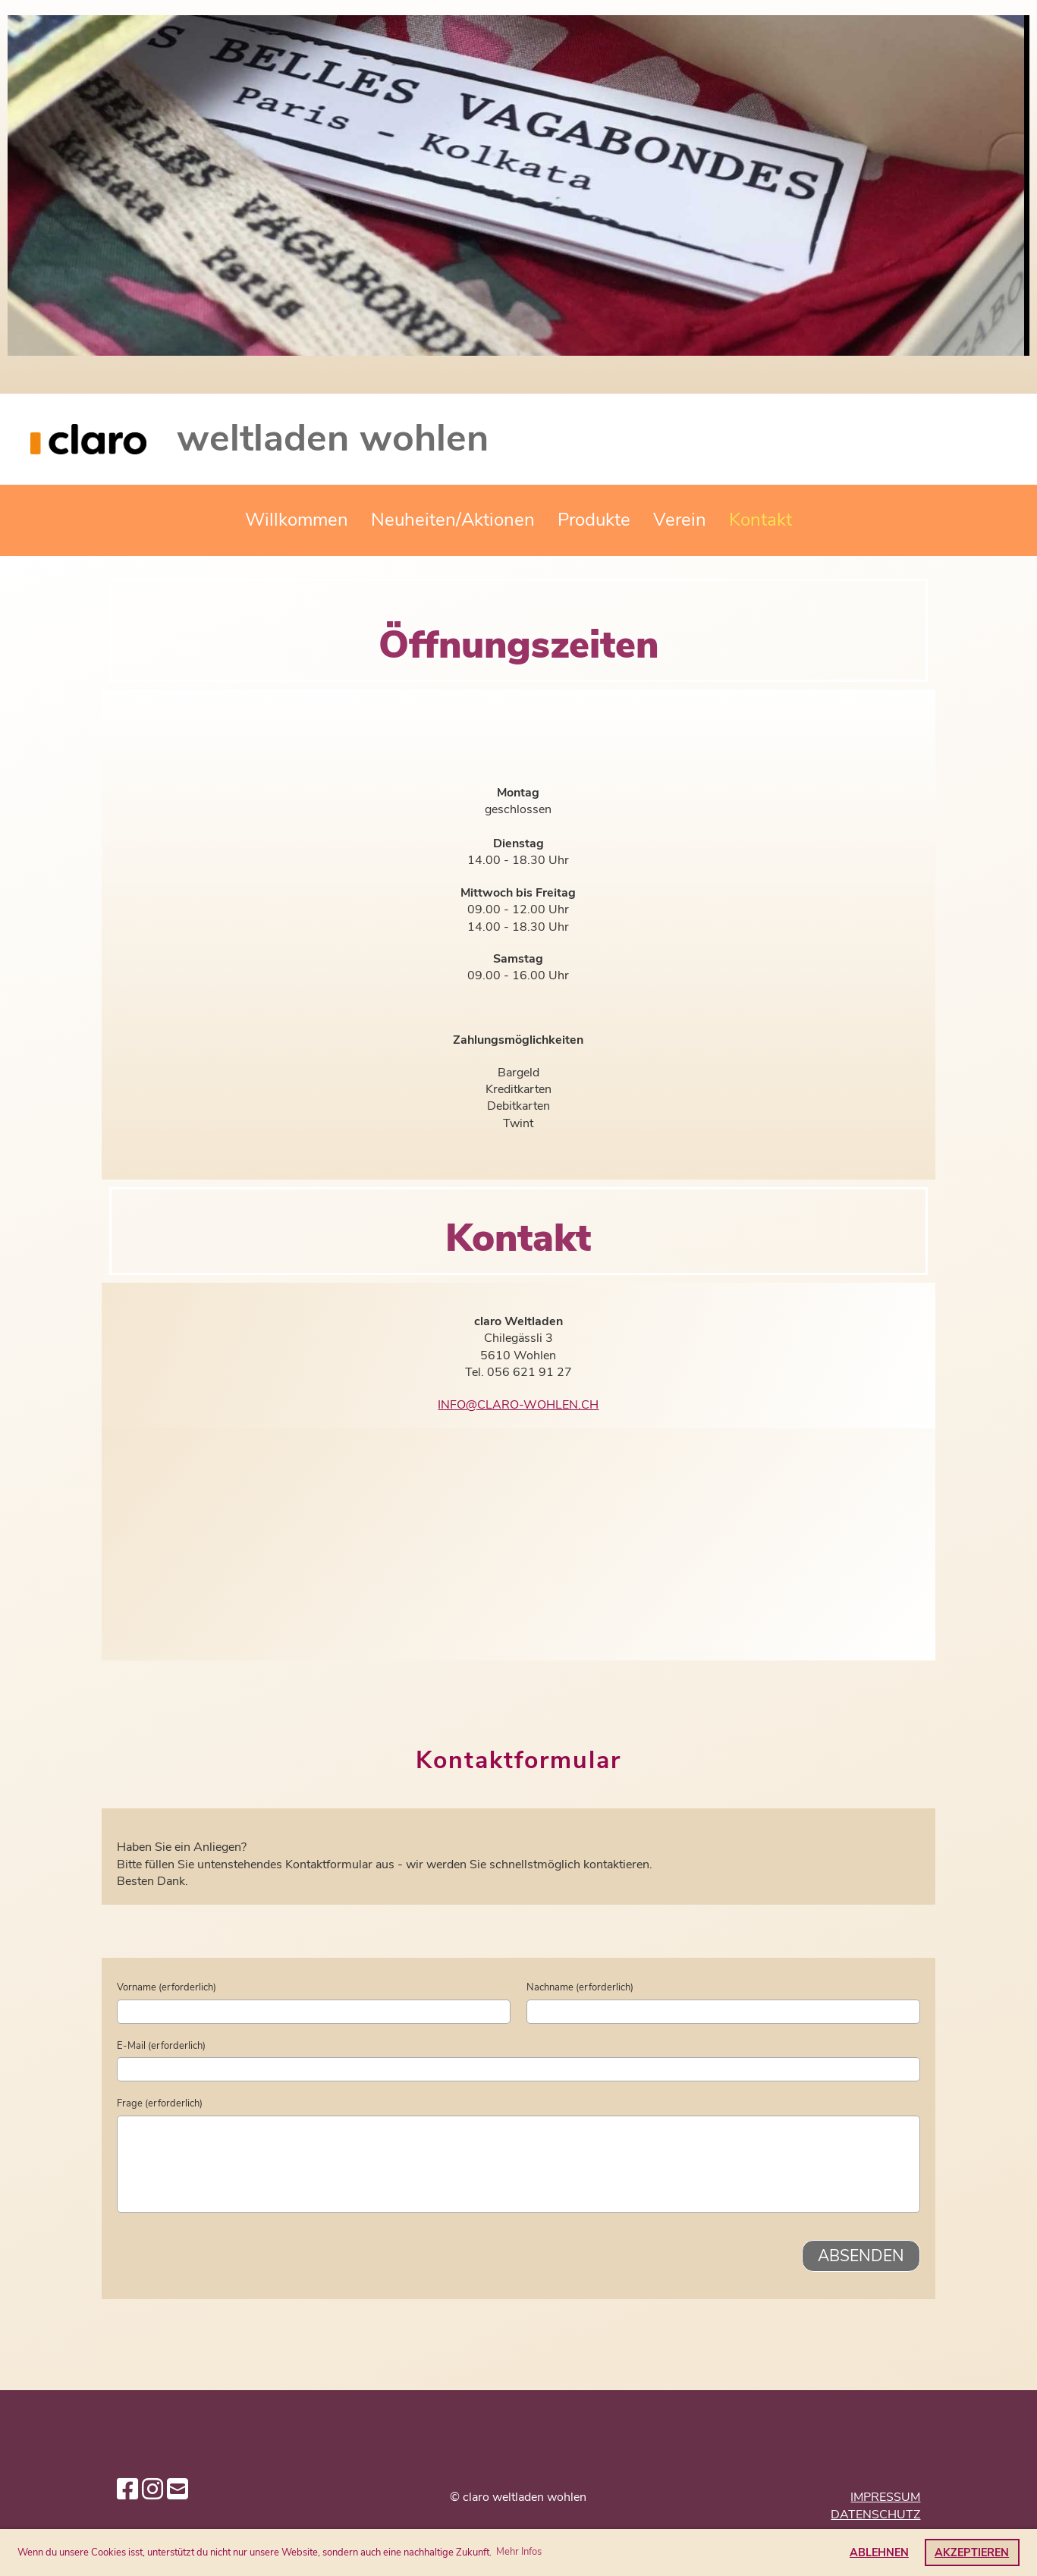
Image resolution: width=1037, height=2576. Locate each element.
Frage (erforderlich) (160, 2103)
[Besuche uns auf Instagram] (152, 2490)
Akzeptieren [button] (972, 2552)
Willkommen (296, 519)
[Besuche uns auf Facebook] (127, 2490)
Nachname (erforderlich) (579, 1987)
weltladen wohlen (333, 438)
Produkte (594, 519)
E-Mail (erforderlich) (161, 2046)
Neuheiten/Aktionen (453, 519)
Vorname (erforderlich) (166, 1987)
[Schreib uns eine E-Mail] (177, 2490)
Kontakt (760, 519)
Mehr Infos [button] (519, 2552)
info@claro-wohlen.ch (518, 1404)
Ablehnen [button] (879, 2552)
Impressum (885, 2497)
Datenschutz (875, 2514)
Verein (679, 519)
